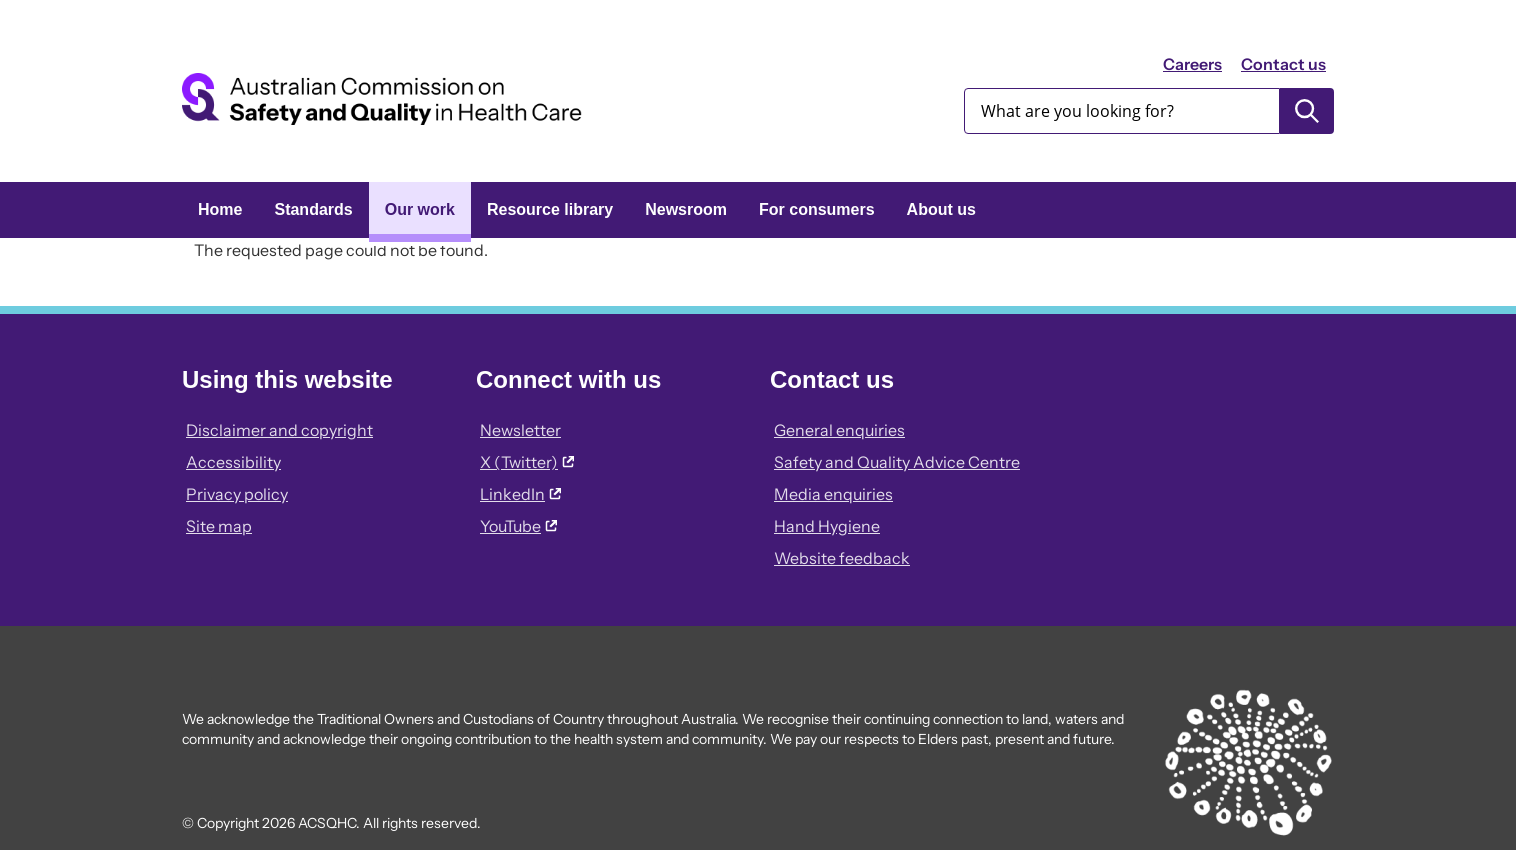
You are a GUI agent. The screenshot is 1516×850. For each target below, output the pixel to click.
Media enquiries (833, 494)
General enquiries (839, 430)
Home (220, 209)
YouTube (518, 526)
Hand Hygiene (827, 526)
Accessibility (233, 462)
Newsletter (520, 430)
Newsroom (686, 209)
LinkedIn (520, 494)
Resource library (550, 209)
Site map (219, 526)
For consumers (817, 209)
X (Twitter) (527, 462)
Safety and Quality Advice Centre (897, 462)
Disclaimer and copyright (279, 430)
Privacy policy (237, 494)
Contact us (1283, 64)
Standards (313, 209)
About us (941, 209)
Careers (1192, 64)
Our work (420, 209)
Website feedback (842, 558)
